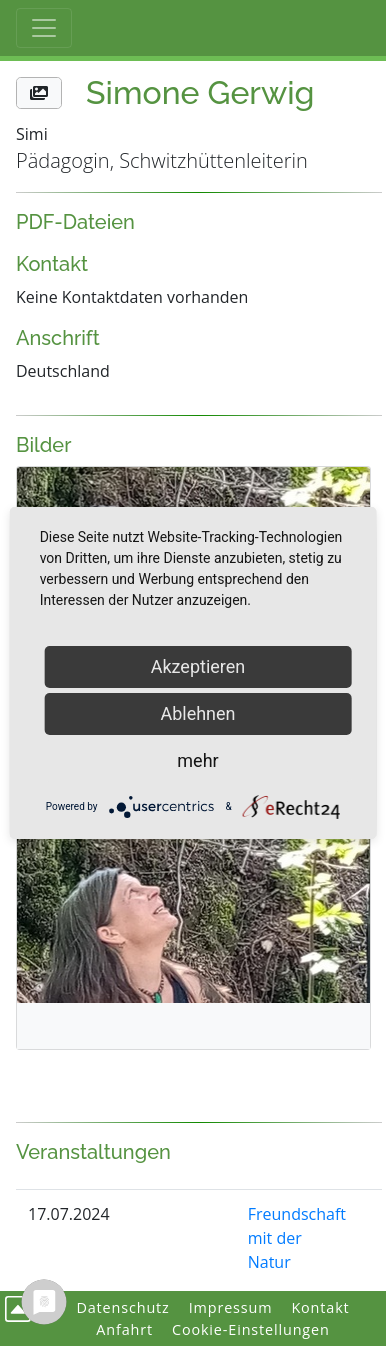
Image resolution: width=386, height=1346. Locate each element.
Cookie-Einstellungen (251, 1329)
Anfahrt (124, 1329)
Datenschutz (122, 1307)
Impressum (231, 1307)
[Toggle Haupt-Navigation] (44, 28)
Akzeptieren (198, 666)
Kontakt (320, 1307)
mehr (197, 760)
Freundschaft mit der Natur (297, 1238)
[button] (39, 93)
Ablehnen (197, 713)
